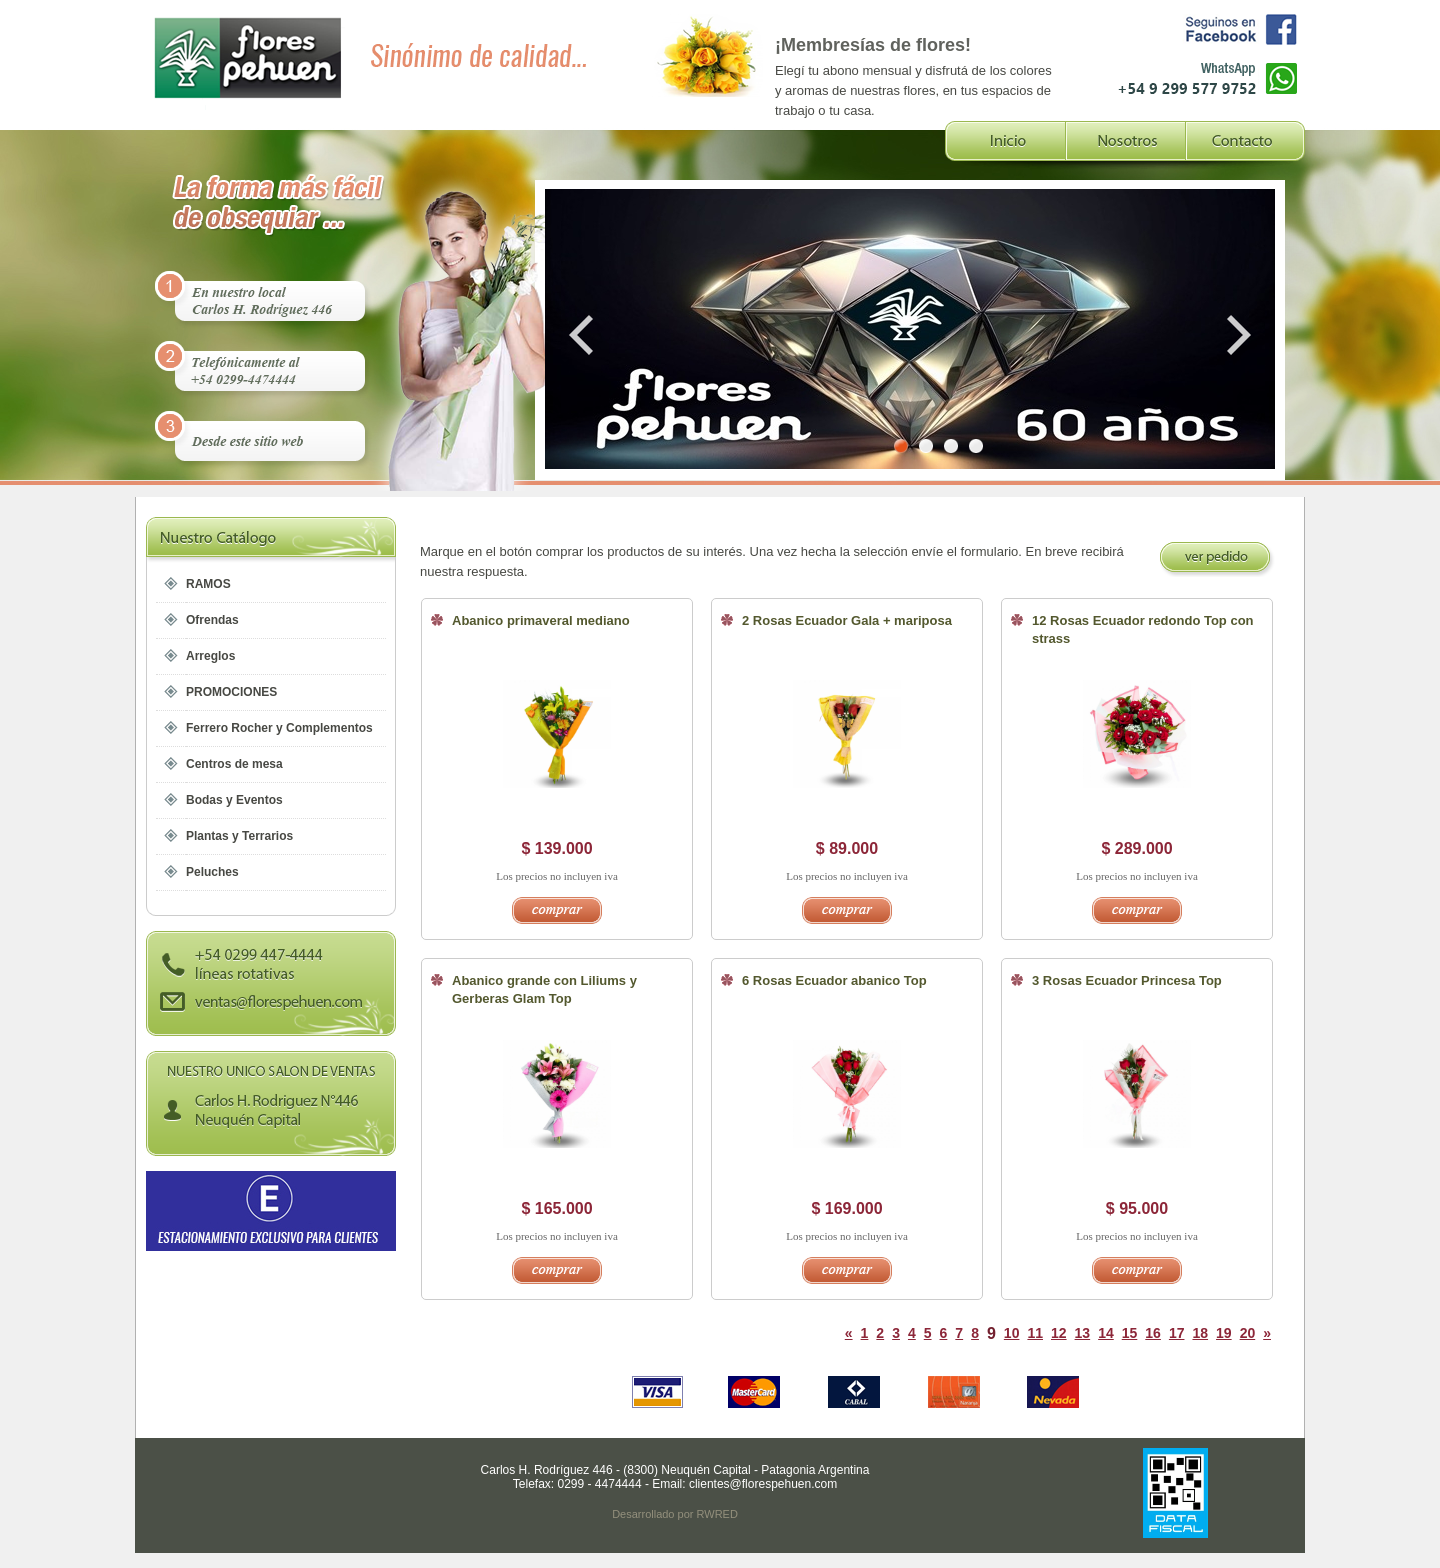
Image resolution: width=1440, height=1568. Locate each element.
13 (1083, 1333)
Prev (585, 335)
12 (1059, 1333)
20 (1248, 1333)
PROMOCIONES (231, 692)
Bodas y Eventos (234, 800)
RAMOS (208, 584)
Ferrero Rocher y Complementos (279, 728)
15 (1130, 1333)
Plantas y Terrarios (239, 836)
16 (1153, 1333)
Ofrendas (212, 620)
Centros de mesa (234, 764)
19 (1224, 1333)
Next (1235, 335)
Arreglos (210, 656)
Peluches (212, 872)
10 (1012, 1333)
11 (1035, 1333)
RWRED (717, 1514)
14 (1106, 1333)
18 (1200, 1333)
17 (1177, 1333)
